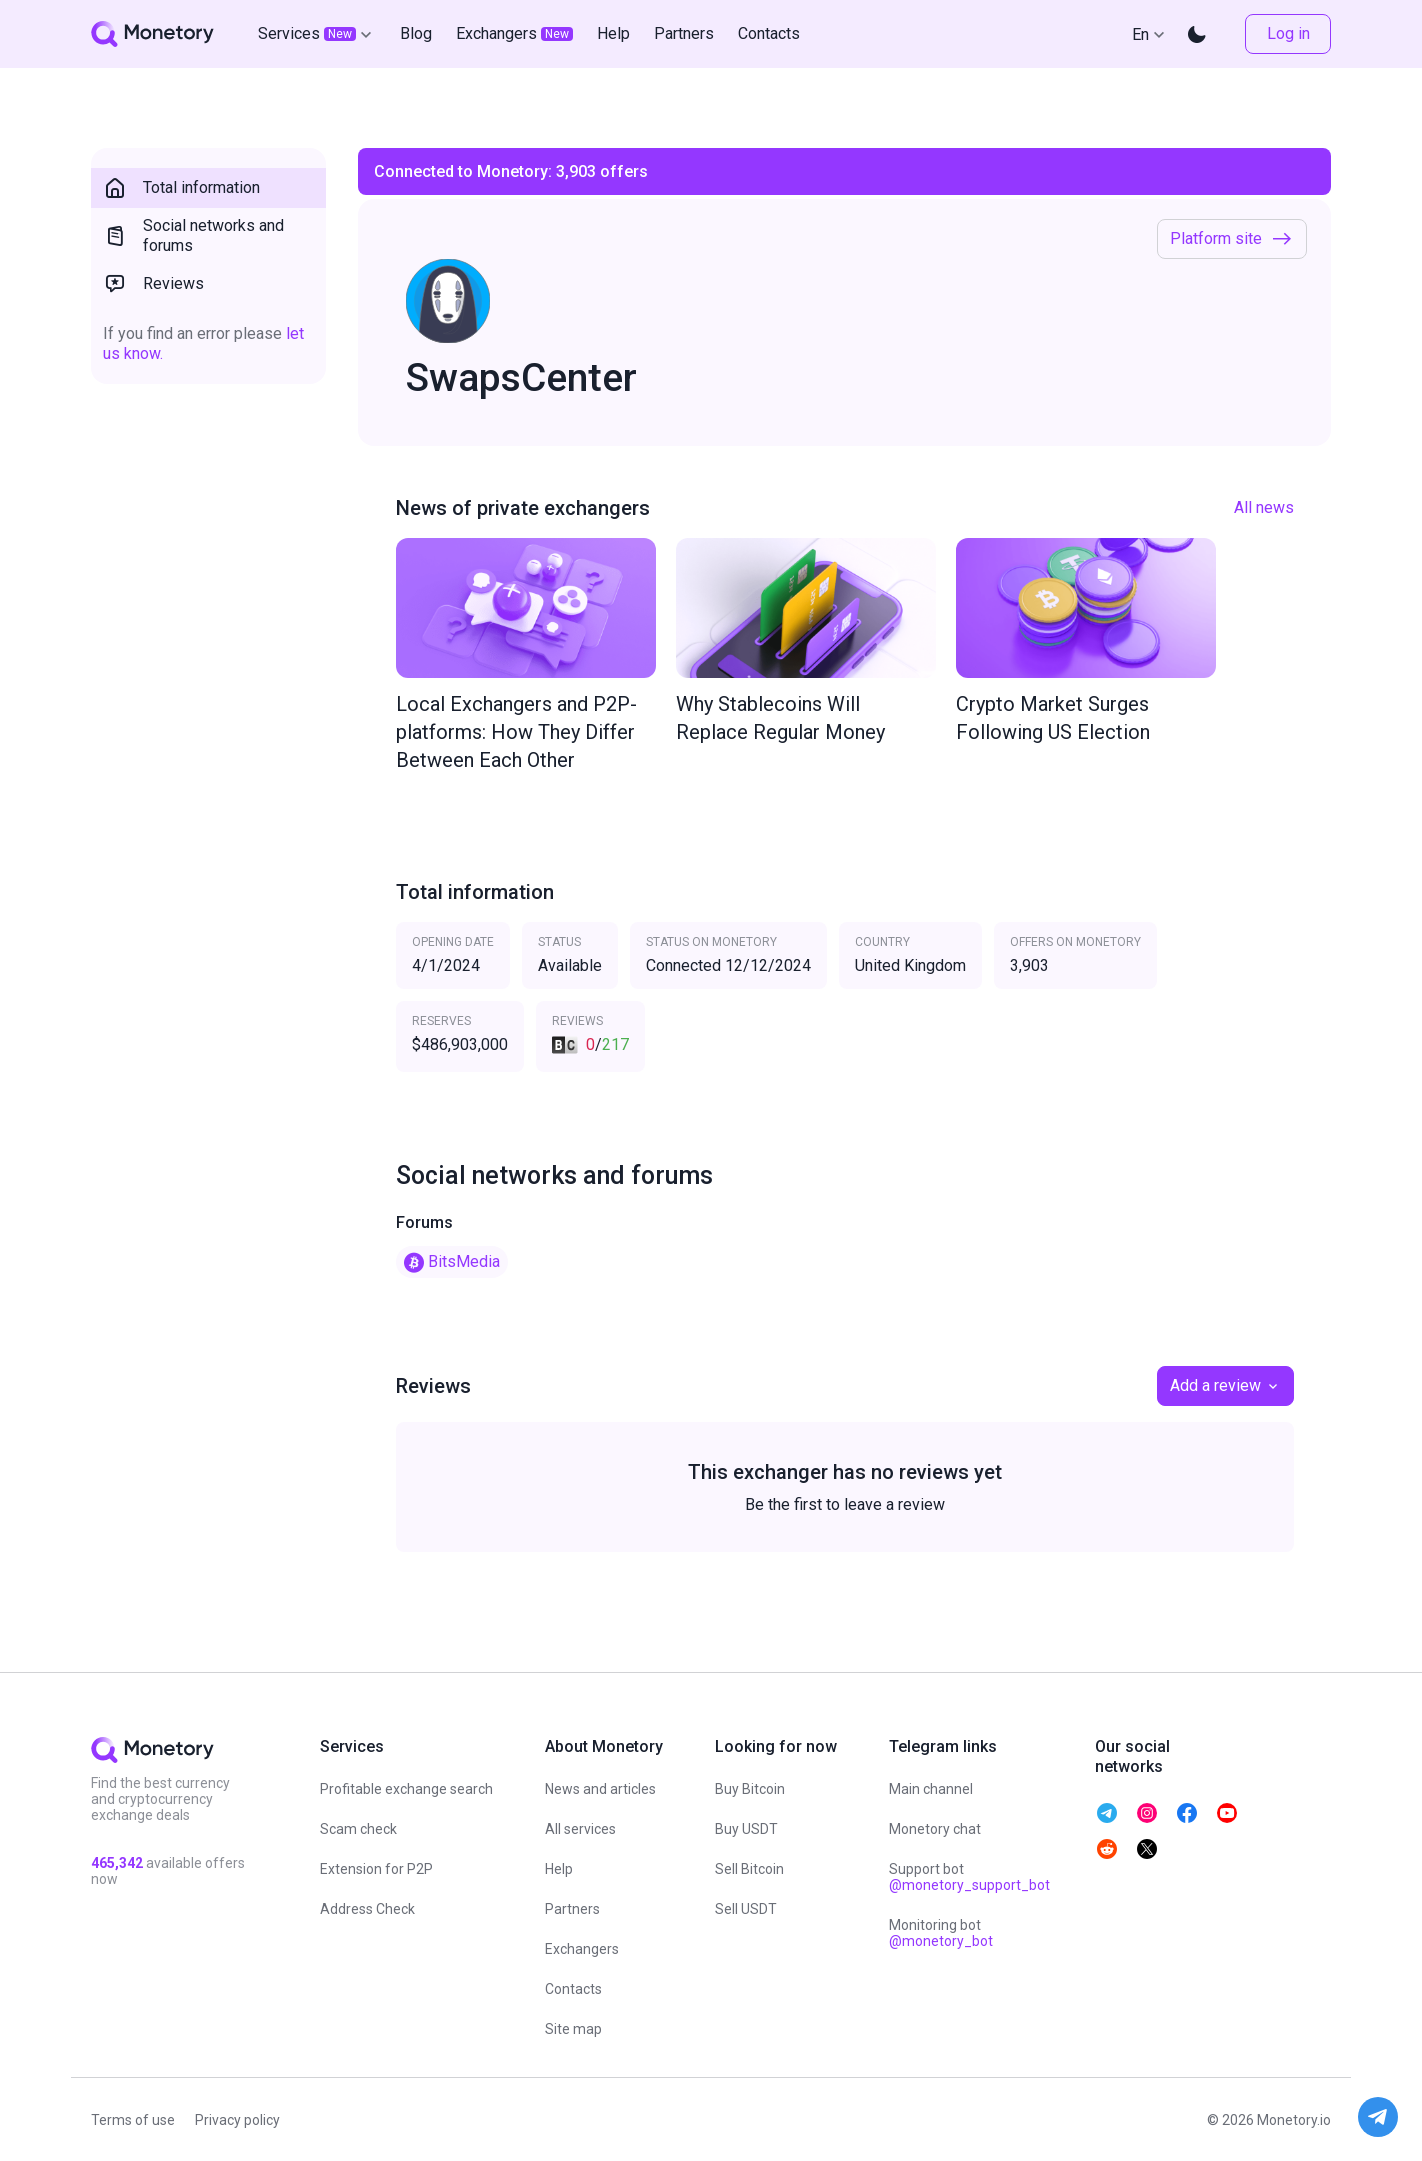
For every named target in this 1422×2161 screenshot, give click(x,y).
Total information (181, 188)
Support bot (969, 1877)
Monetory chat (935, 1829)
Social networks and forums (193, 235)
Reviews (153, 284)
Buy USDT (746, 1829)
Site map (573, 2029)
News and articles (600, 1789)
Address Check (367, 1909)
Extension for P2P (376, 1869)
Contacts (573, 1989)
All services (580, 1829)
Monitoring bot (941, 1933)
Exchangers (582, 1949)
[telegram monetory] (1107, 1813)
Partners (572, 1909)
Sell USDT (746, 1909)
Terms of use (133, 2120)
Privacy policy (237, 2120)
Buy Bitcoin (750, 1789)
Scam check (358, 1829)
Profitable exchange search (406, 1789)
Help (559, 1869)
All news (1264, 507)
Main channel (931, 1789)
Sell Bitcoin (749, 1869)
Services (317, 34)
